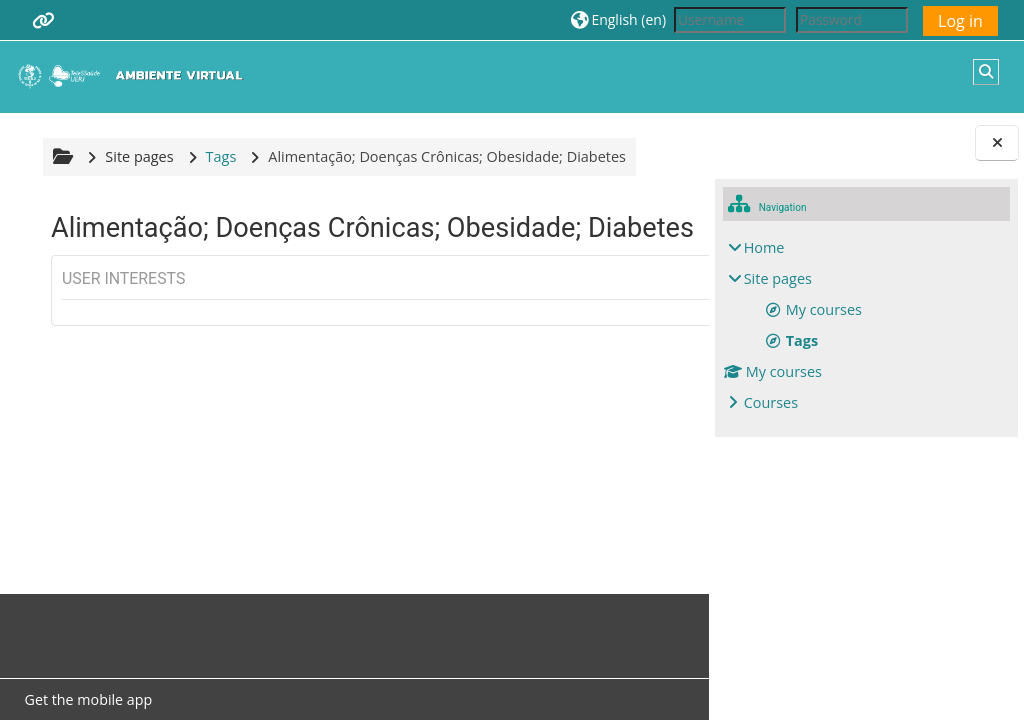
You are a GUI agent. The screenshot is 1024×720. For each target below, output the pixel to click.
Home (764, 247)
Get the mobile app (86, 699)
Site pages (137, 156)
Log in (960, 21)
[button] (618, 19)
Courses (771, 402)
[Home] (135, 75)
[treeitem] (867, 325)
